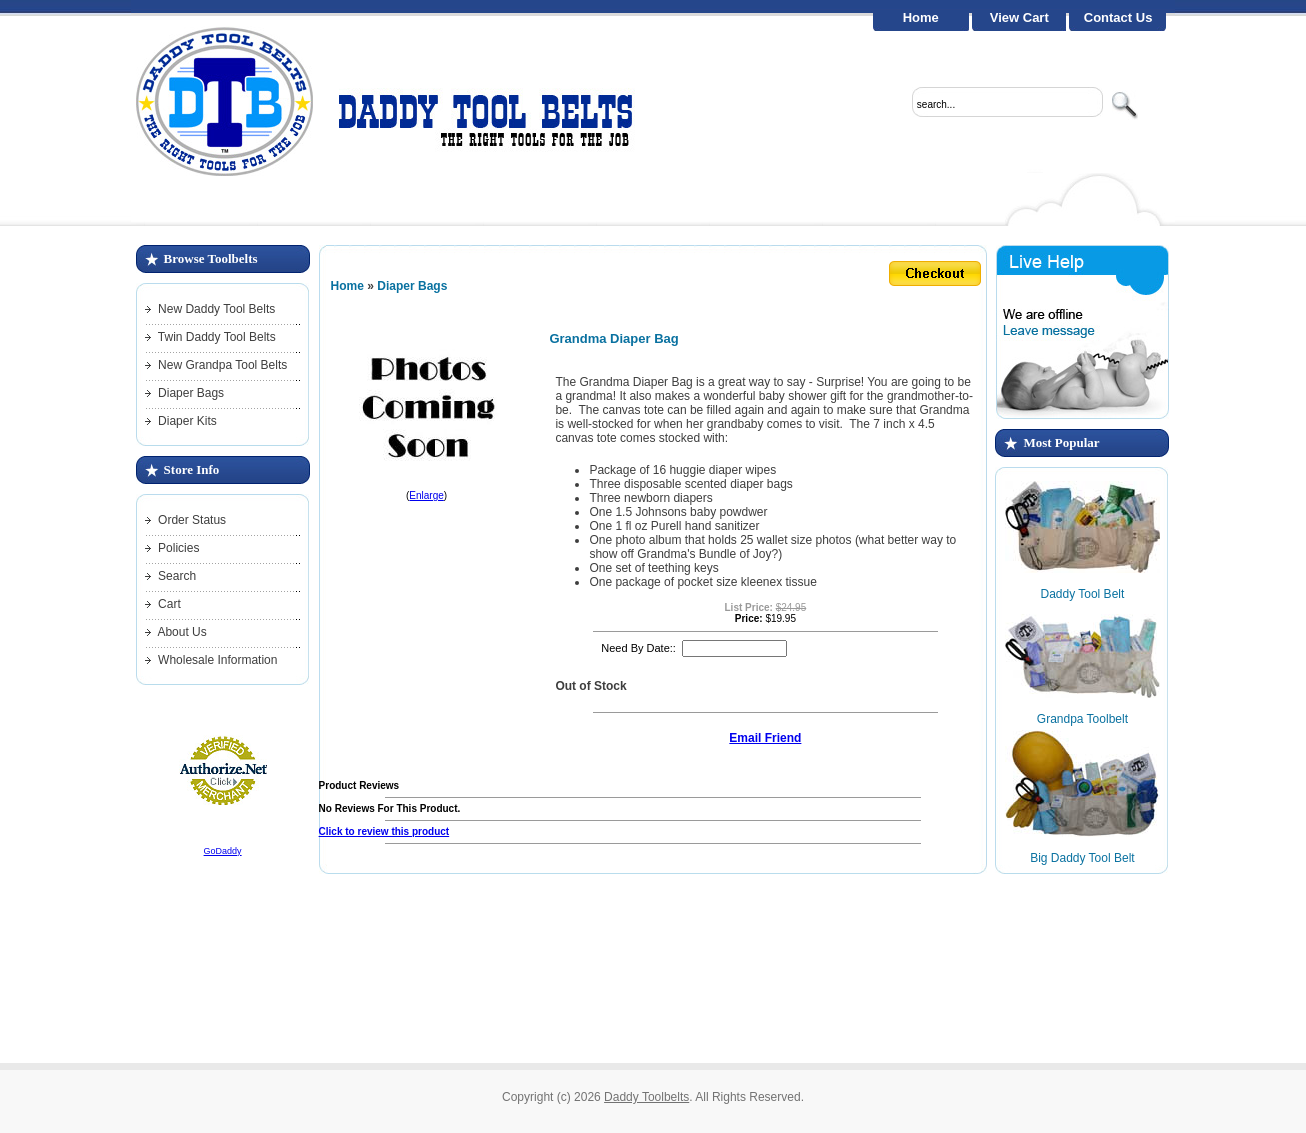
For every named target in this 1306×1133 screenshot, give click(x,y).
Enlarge (426, 495)
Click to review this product (384, 831)
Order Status (192, 520)
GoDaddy (223, 851)
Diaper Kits (187, 421)
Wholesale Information (217, 660)
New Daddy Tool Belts (216, 309)
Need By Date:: (638, 648)
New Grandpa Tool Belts (222, 365)
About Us (181, 632)
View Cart (1019, 17)
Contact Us (1118, 17)
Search (177, 576)
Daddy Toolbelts (646, 1097)
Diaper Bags (191, 393)
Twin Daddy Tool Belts (217, 337)
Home (921, 17)
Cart (169, 604)
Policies (178, 548)
